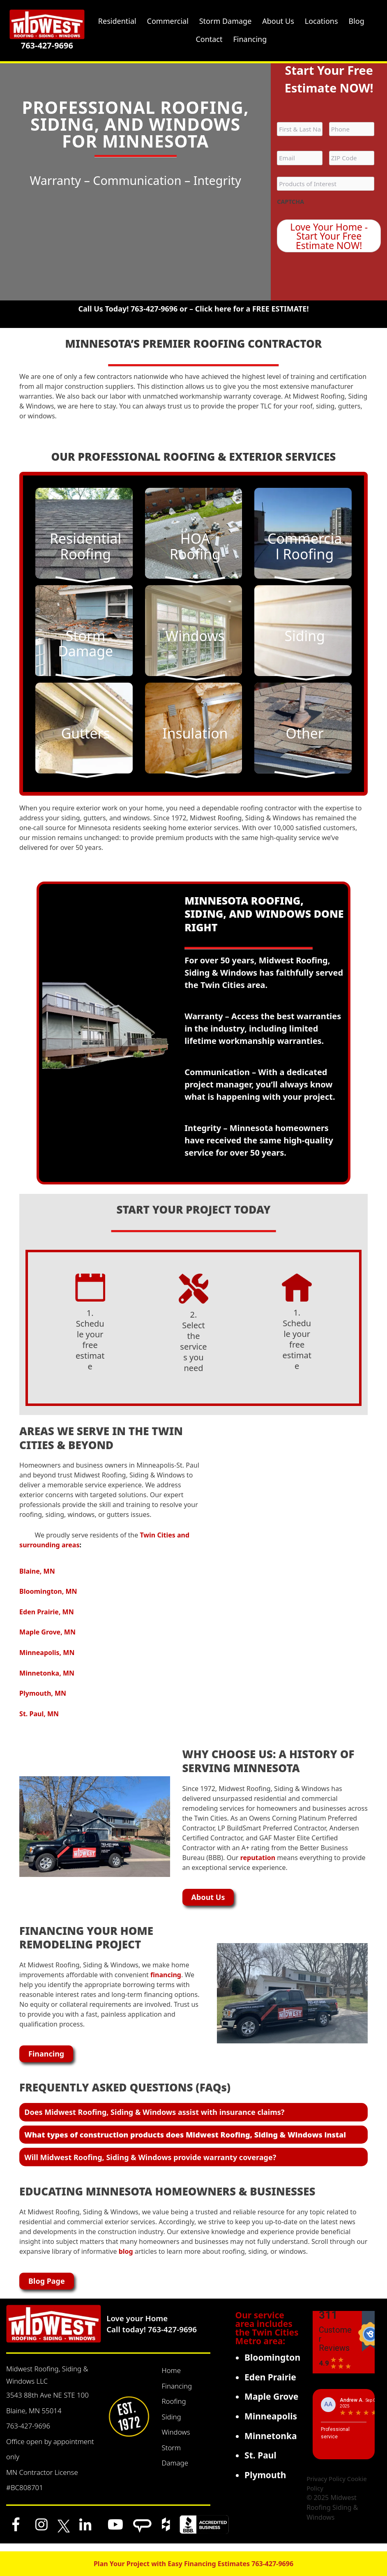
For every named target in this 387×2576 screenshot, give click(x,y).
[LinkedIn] (85, 2532)
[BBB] (204, 2532)
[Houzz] (165, 2532)
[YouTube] (115, 2532)
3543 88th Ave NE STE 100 (47, 2402)
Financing (176, 2393)
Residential (117, 21)
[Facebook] (15, 2532)
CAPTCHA (291, 202)
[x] (64, 2532)
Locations (321, 21)
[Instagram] (41, 2532)
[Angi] (142, 2532)
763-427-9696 (47, 45)
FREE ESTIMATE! (280, 313)
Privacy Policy (326, 2486)
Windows (175, 2439)
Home (171, 2377)
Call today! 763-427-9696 (151, 2336)
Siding (171, 2424)
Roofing (173, 2408)
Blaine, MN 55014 (34, 2418)
